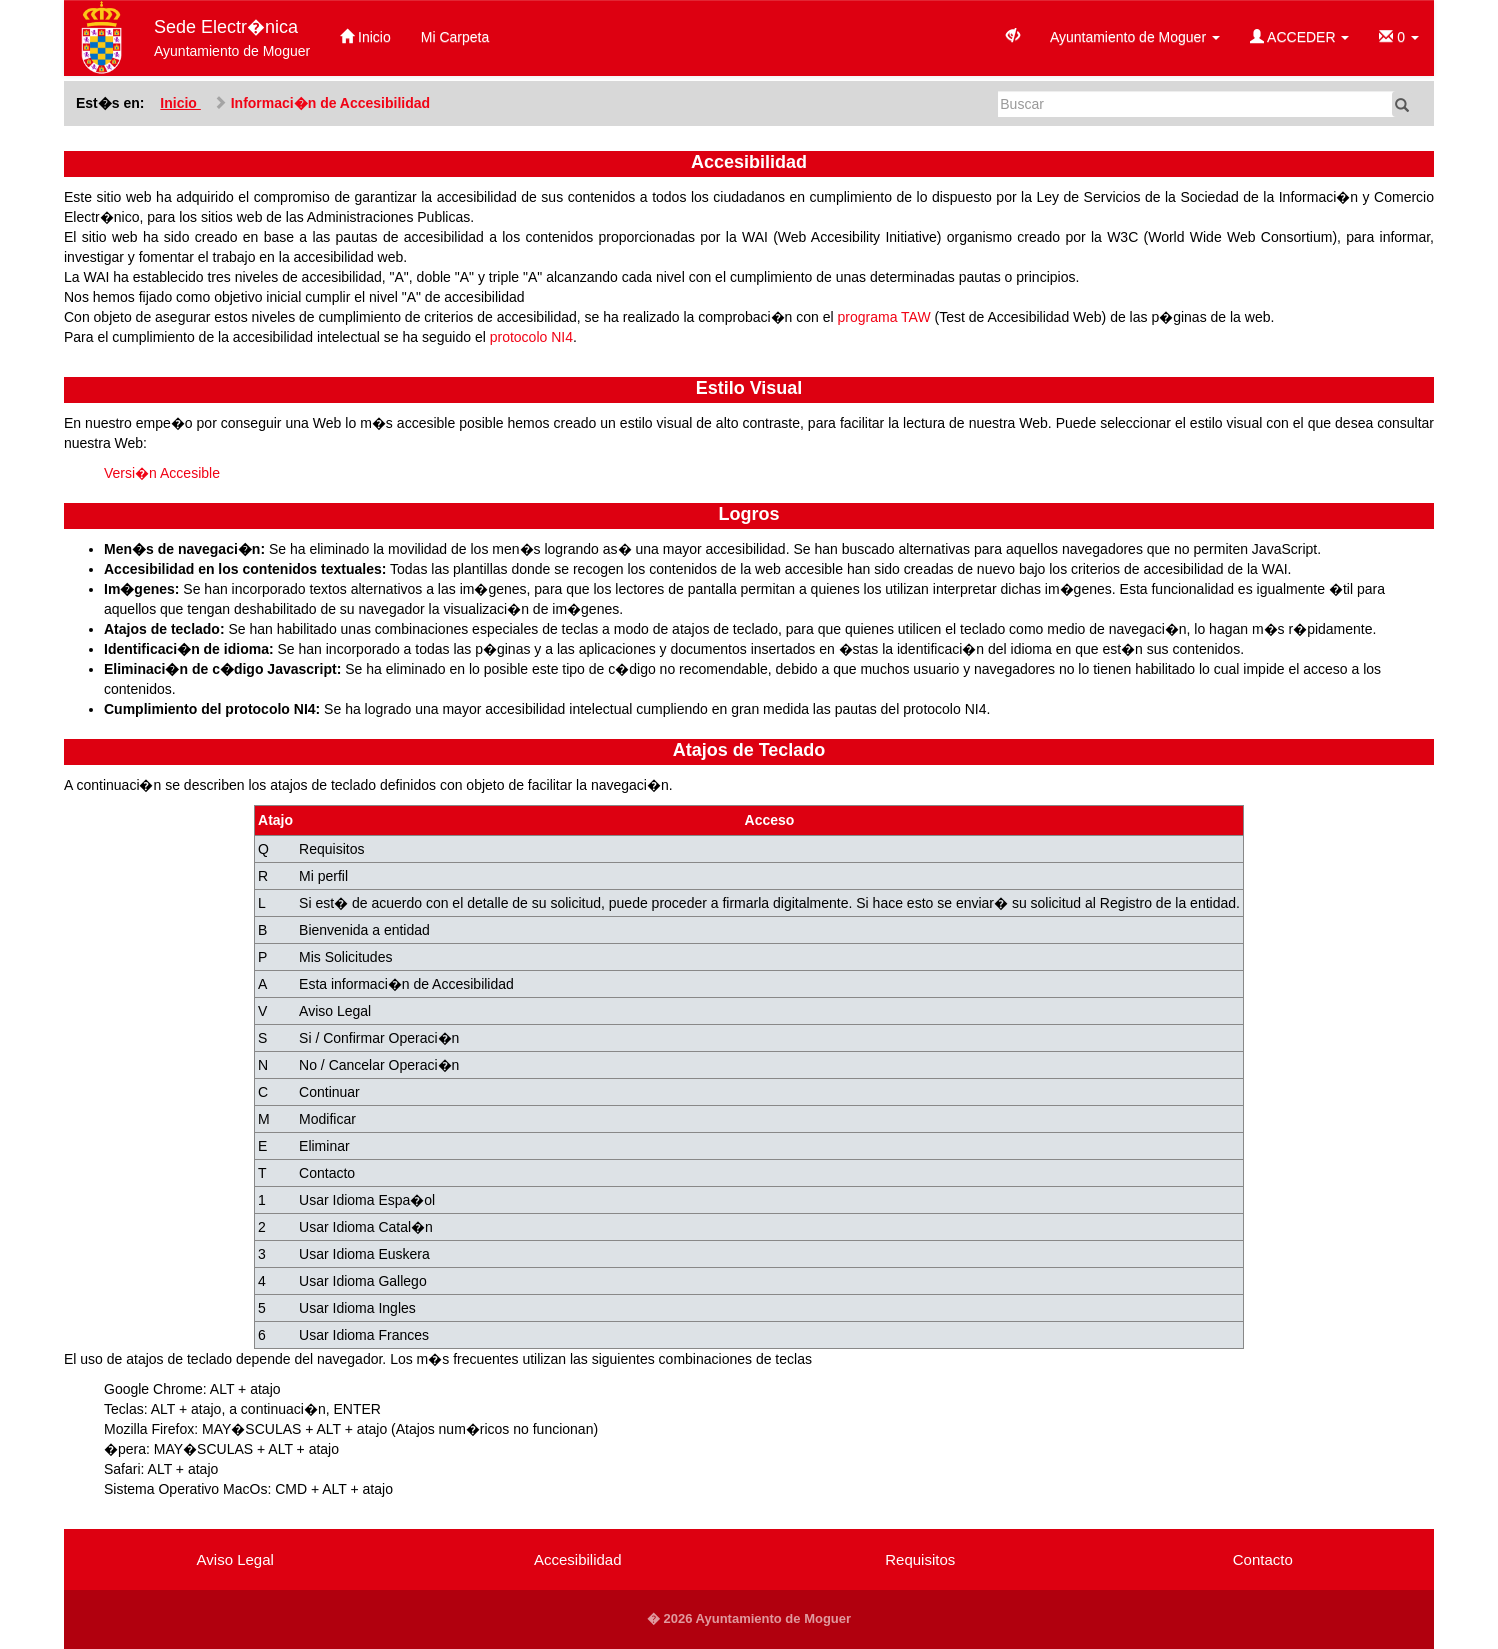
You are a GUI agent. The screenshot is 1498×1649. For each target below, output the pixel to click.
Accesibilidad (578, 1559)
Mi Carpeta (455, 37)
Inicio (365, 37)
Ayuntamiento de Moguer (1135, 37)
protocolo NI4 (531, 337)
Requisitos (920, 1559)
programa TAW (884, 317)
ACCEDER (1299, 37)
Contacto (1263, 1559)
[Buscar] (1197, 104)
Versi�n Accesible (162, 473)
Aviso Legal (235, 1559)
